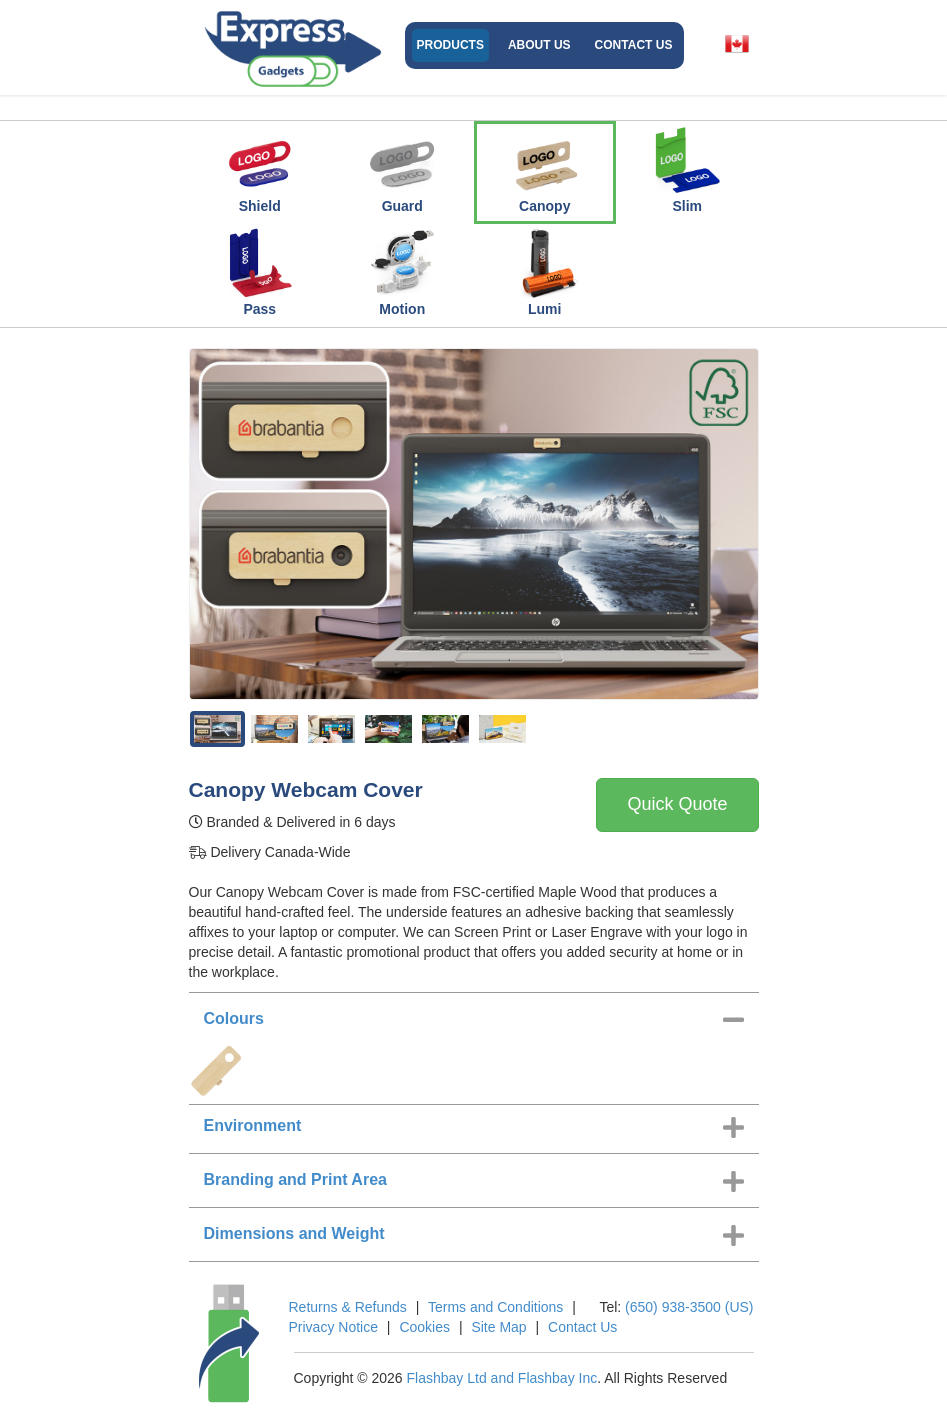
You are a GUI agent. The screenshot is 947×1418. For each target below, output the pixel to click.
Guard (402, 169)
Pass (260, 272)
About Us (539, 45)
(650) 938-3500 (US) (689, 1307)
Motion (402, 272)
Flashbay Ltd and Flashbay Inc (502, 1378)
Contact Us (634, 45)
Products (450, 45)
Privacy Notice (333, 1327)
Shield (260, 169)
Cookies (424, 1327)
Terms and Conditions (495, 1307)
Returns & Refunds (348, 1307)
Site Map (498, 1327)
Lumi (545, 272)
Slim (687, 169)
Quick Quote (677, 804)
